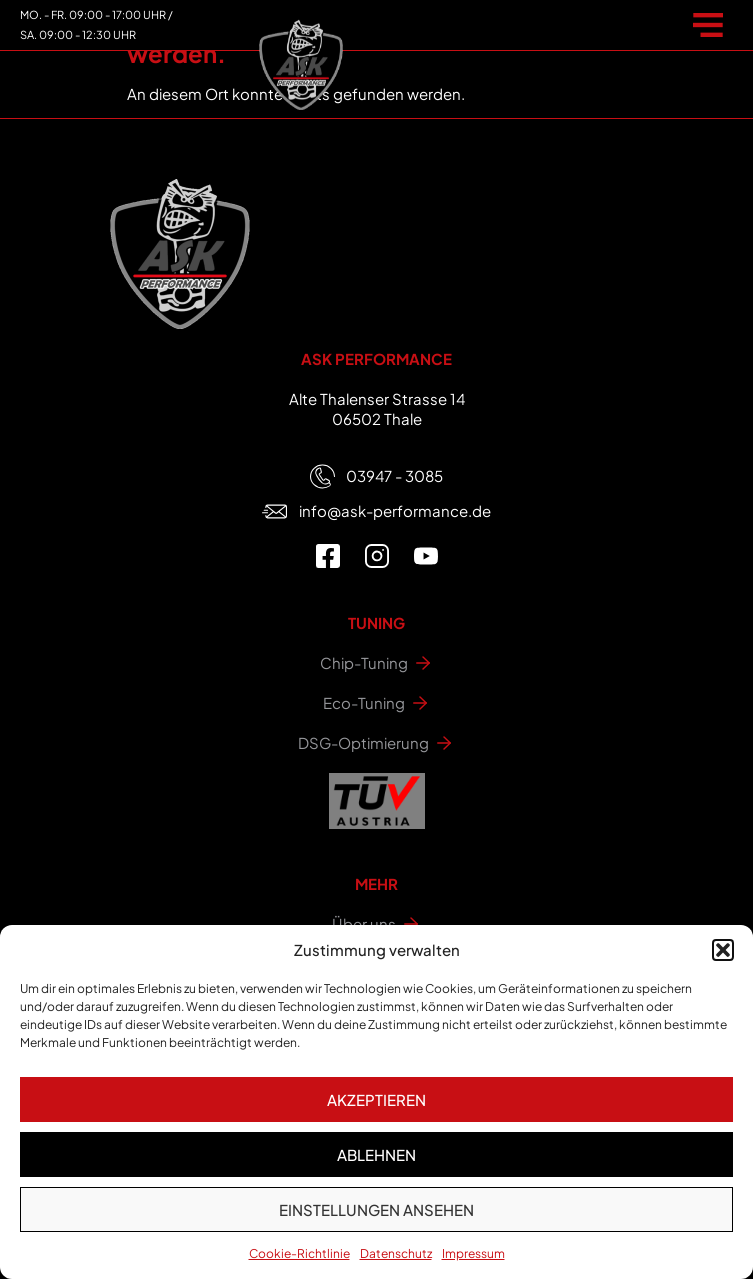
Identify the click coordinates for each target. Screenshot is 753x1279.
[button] (723, 950)
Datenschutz (396, 1253)
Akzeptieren (376, 1099)
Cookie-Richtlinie (299, 1253)
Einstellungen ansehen (376, 1209)
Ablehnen (376, 1154)
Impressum (473, 1253)
